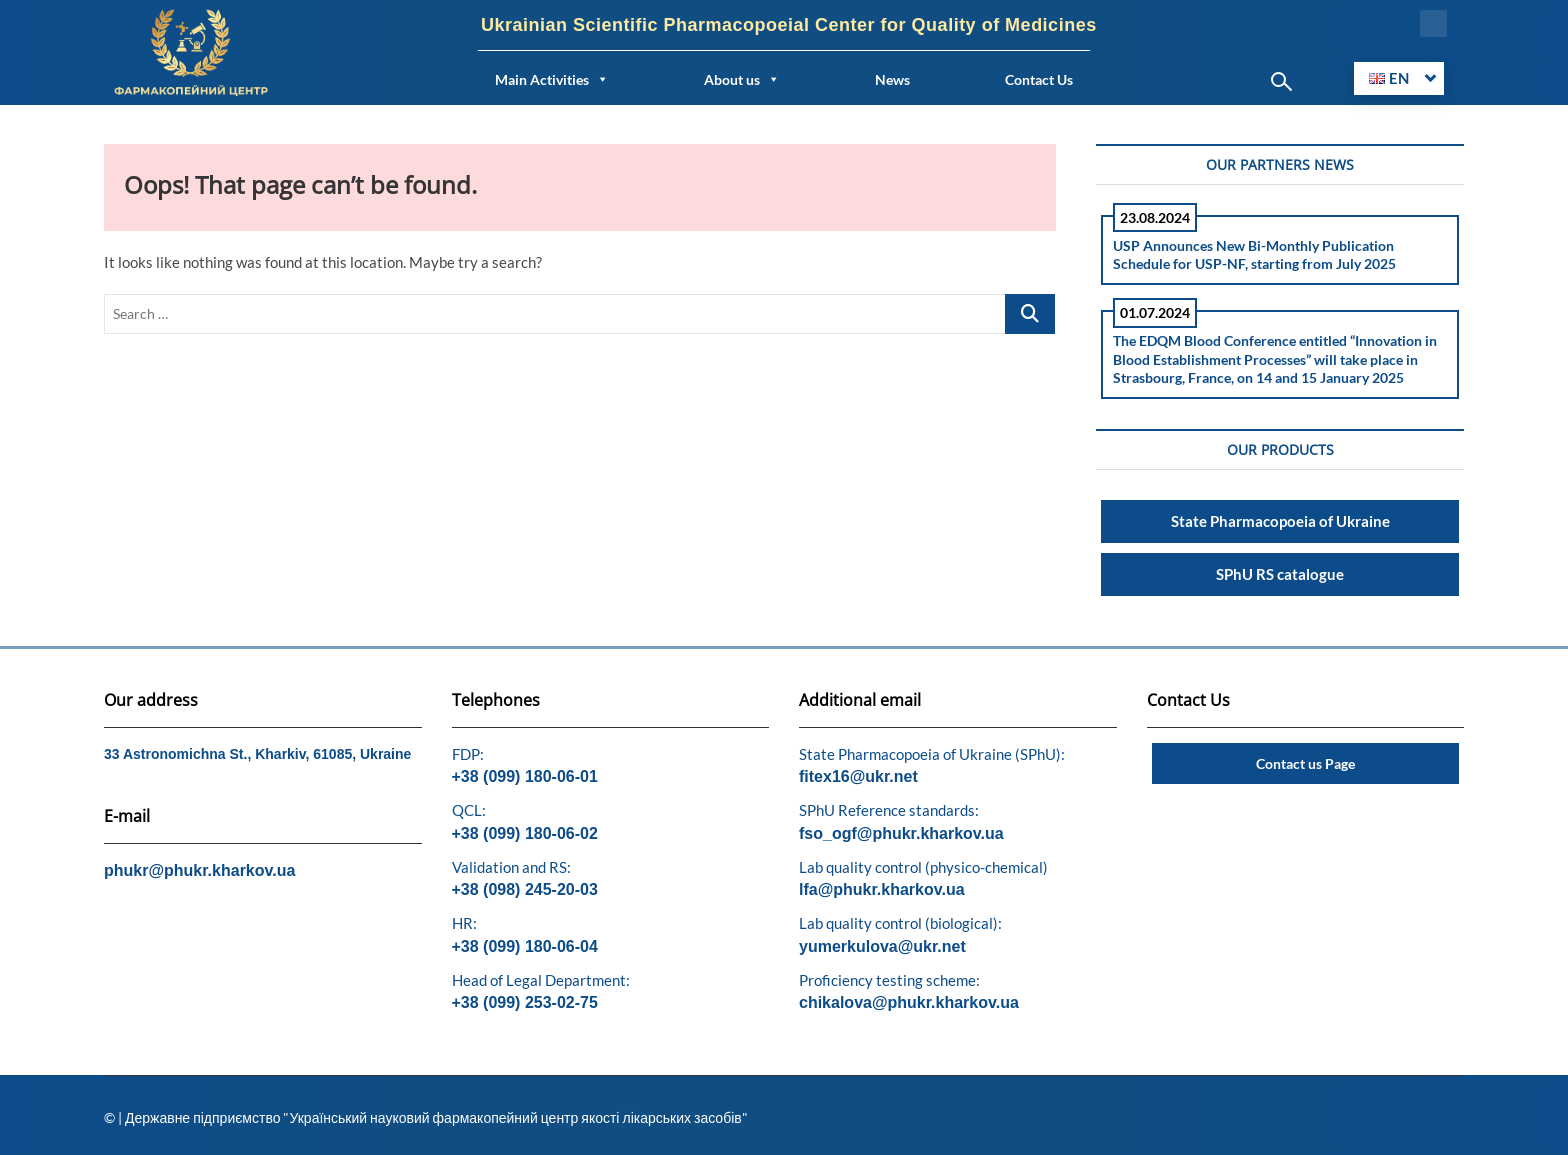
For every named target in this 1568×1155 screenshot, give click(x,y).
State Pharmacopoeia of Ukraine (1280, 521)
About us (742, 79)
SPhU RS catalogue (1280, 574)
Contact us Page (1305, 763)
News (892, 79)
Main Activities (552, 79)
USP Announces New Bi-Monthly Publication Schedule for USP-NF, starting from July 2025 (1254, 254)
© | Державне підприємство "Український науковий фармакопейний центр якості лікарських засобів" (426, 1117)
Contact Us (1039, 79)
